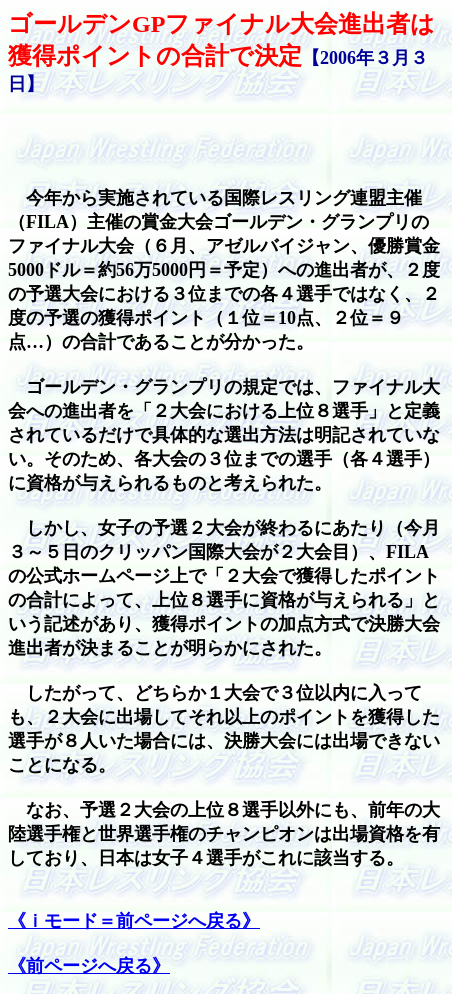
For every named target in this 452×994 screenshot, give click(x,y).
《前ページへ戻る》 (89, 966)
